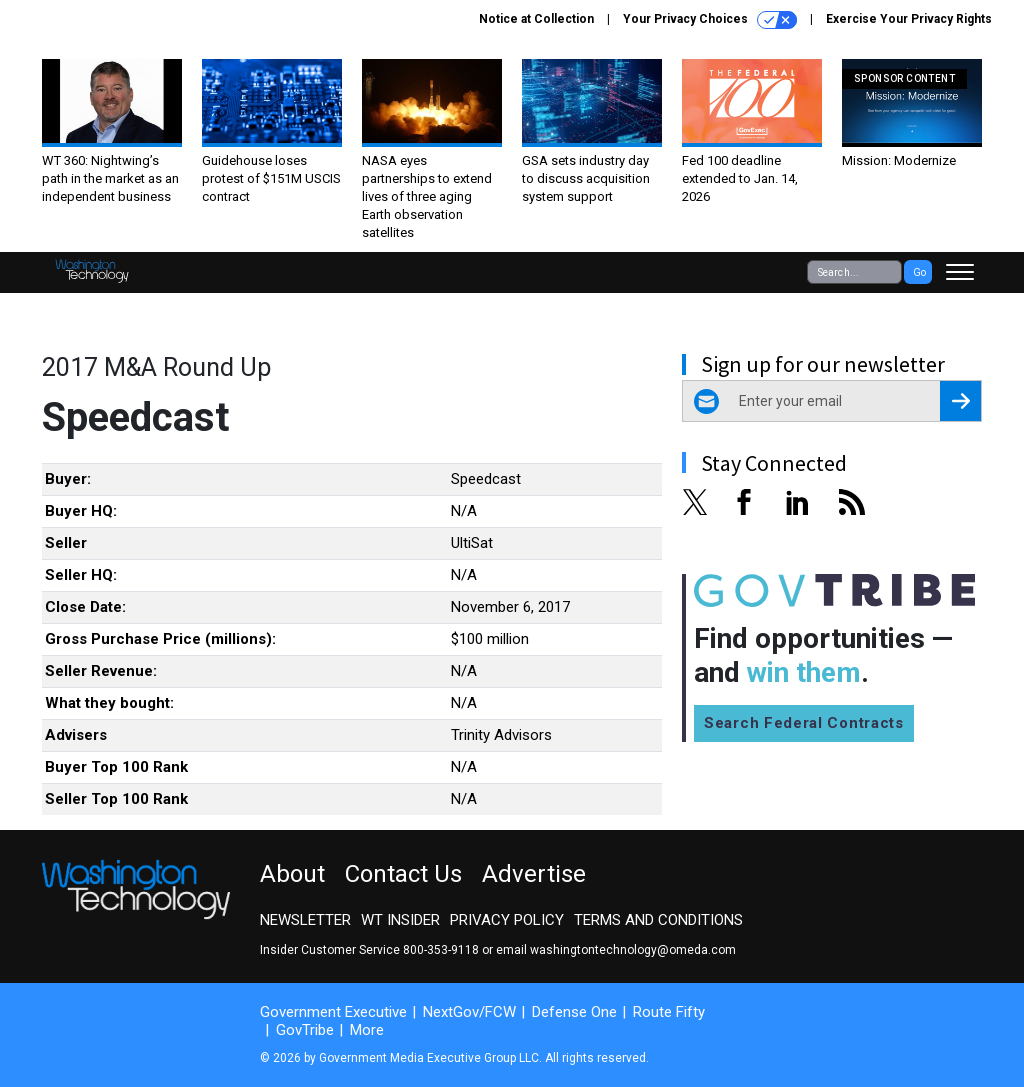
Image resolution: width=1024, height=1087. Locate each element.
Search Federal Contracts (804, 723)
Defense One (574, 1012)
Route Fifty (669, 1012)
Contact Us (403, 874)
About (292, 874)
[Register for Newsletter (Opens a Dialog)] (960, 401)
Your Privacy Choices (710, 20)
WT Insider (400, 920)
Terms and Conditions (658, 920)
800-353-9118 (441, 950)
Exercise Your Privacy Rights (909, 19)
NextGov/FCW (469, 1012)
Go (919, 272)
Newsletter (305, 920)
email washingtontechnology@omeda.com (616, 950)
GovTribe (305, 1030)
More (367, 1030)
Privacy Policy (507, 920)
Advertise (534, 874)
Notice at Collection (536, 19)
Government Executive (333, 1012)
